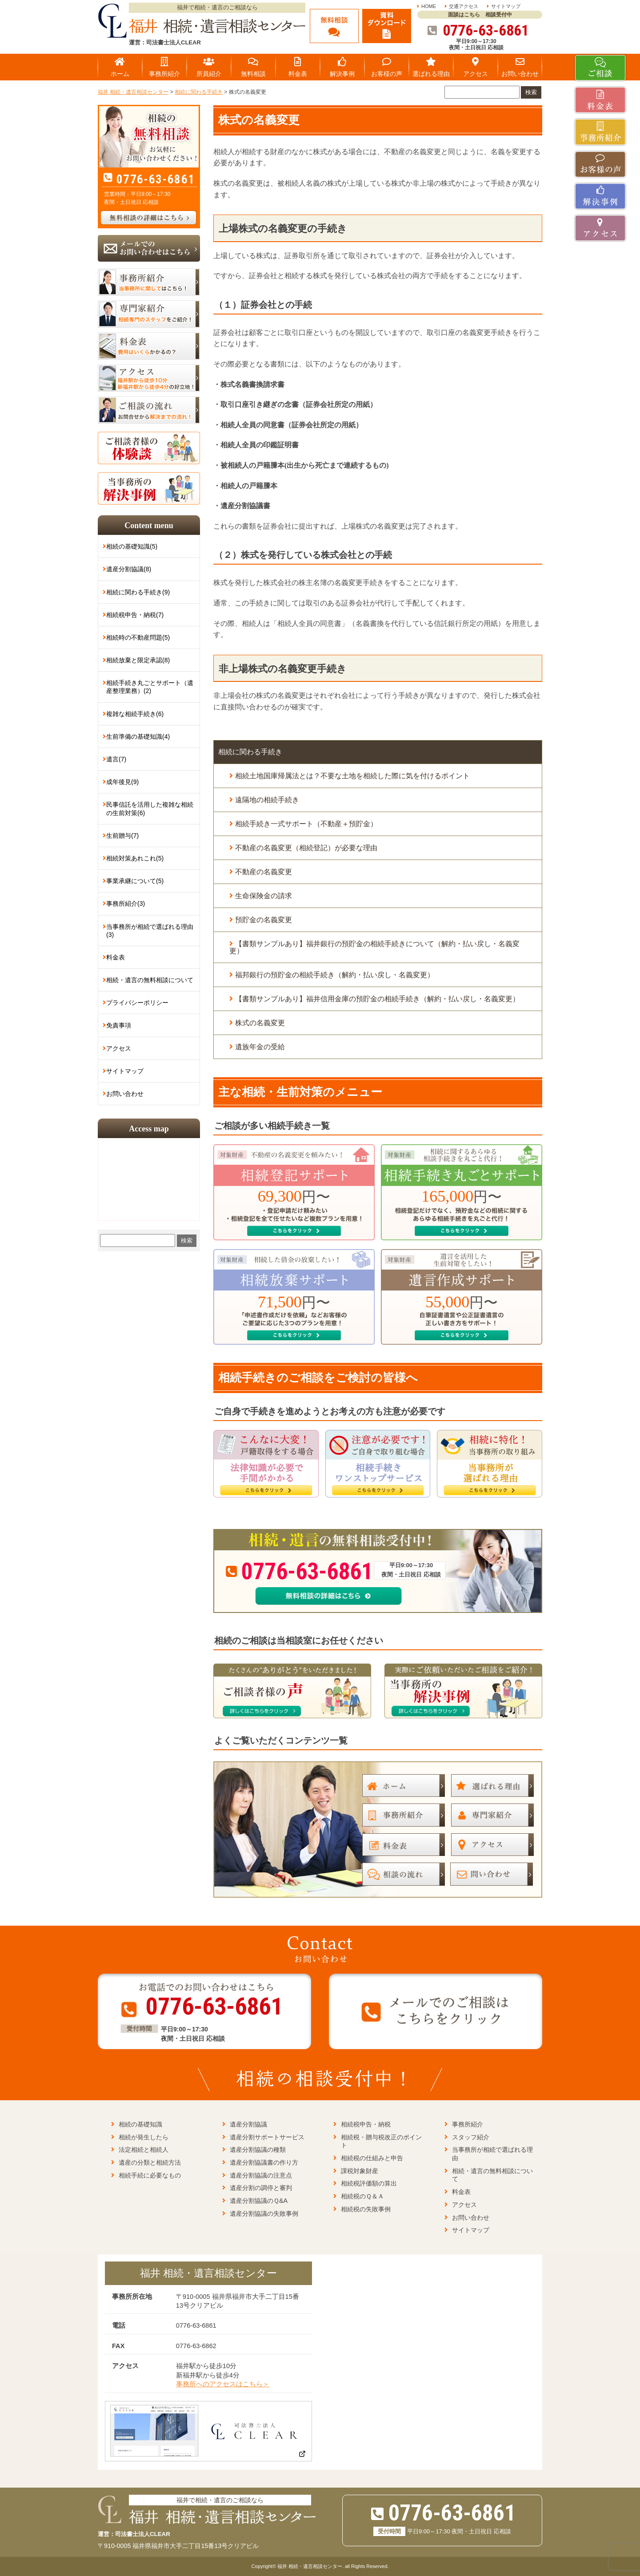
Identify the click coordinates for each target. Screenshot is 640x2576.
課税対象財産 (359, 2170)
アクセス (118, 1048)
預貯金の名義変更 (263, 920)
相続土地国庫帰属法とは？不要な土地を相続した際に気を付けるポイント (352, 776)
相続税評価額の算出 (369, 2183)
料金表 (115, 957)
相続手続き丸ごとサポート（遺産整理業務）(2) (149, 686)
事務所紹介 (467, 2124)
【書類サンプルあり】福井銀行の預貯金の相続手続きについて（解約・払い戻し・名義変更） (374, 947)
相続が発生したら (143, 2137)
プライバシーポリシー (137, 1002)
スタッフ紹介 (470, 2137)
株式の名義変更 (260, 1023)
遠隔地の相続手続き (267, 800)
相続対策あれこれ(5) (135, 858)
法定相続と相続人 (143, 2149)
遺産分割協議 (248, 2124)
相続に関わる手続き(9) (138, 592)
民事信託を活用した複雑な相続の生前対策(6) (149, 808)
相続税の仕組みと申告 (372, 2158)
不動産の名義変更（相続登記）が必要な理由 (306, 848)
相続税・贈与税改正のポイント (381, 2141)
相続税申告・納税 (366, 2124)
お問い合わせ (125, 1093)
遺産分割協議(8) (128, 569)
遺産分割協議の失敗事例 (264, 2213)
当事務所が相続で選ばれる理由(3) (149, 930)
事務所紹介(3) (125, 903)
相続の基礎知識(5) (131, 546)
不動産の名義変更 (263, 872)
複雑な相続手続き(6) (135, 713)
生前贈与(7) (122, 835)
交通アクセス (463, 6)
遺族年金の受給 (260, 1047)
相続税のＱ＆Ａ (362, 2196)
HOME (428, 6)
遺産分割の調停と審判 (261, 2187)
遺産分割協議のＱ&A (259, 2200)
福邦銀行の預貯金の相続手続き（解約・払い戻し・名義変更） (334, 975)
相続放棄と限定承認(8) (138, 660)
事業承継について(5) (135, 880)
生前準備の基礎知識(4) (138, 736)
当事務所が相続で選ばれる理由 (492, 2154)
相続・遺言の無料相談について (149, 979)
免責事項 (118, 1025)
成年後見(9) (122, 781)
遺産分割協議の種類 (258, 2149)
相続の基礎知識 (140, 2124)
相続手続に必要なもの (150, 2175)
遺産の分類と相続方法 (150, 2162)
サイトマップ (505, 6)
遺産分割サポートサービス (267, 2137)
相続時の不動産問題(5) (138, 637)
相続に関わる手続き (250, 752)
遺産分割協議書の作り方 (264, 2162)
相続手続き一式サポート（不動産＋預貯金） (306, 824)
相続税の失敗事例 (366, 2209)
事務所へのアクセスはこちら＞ (222, 2384)
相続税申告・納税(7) (135, 614)
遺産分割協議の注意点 (261, 2175)
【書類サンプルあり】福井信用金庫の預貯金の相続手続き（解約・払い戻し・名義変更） (377, 999)
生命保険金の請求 (263, 896)
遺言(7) (116, 759)
